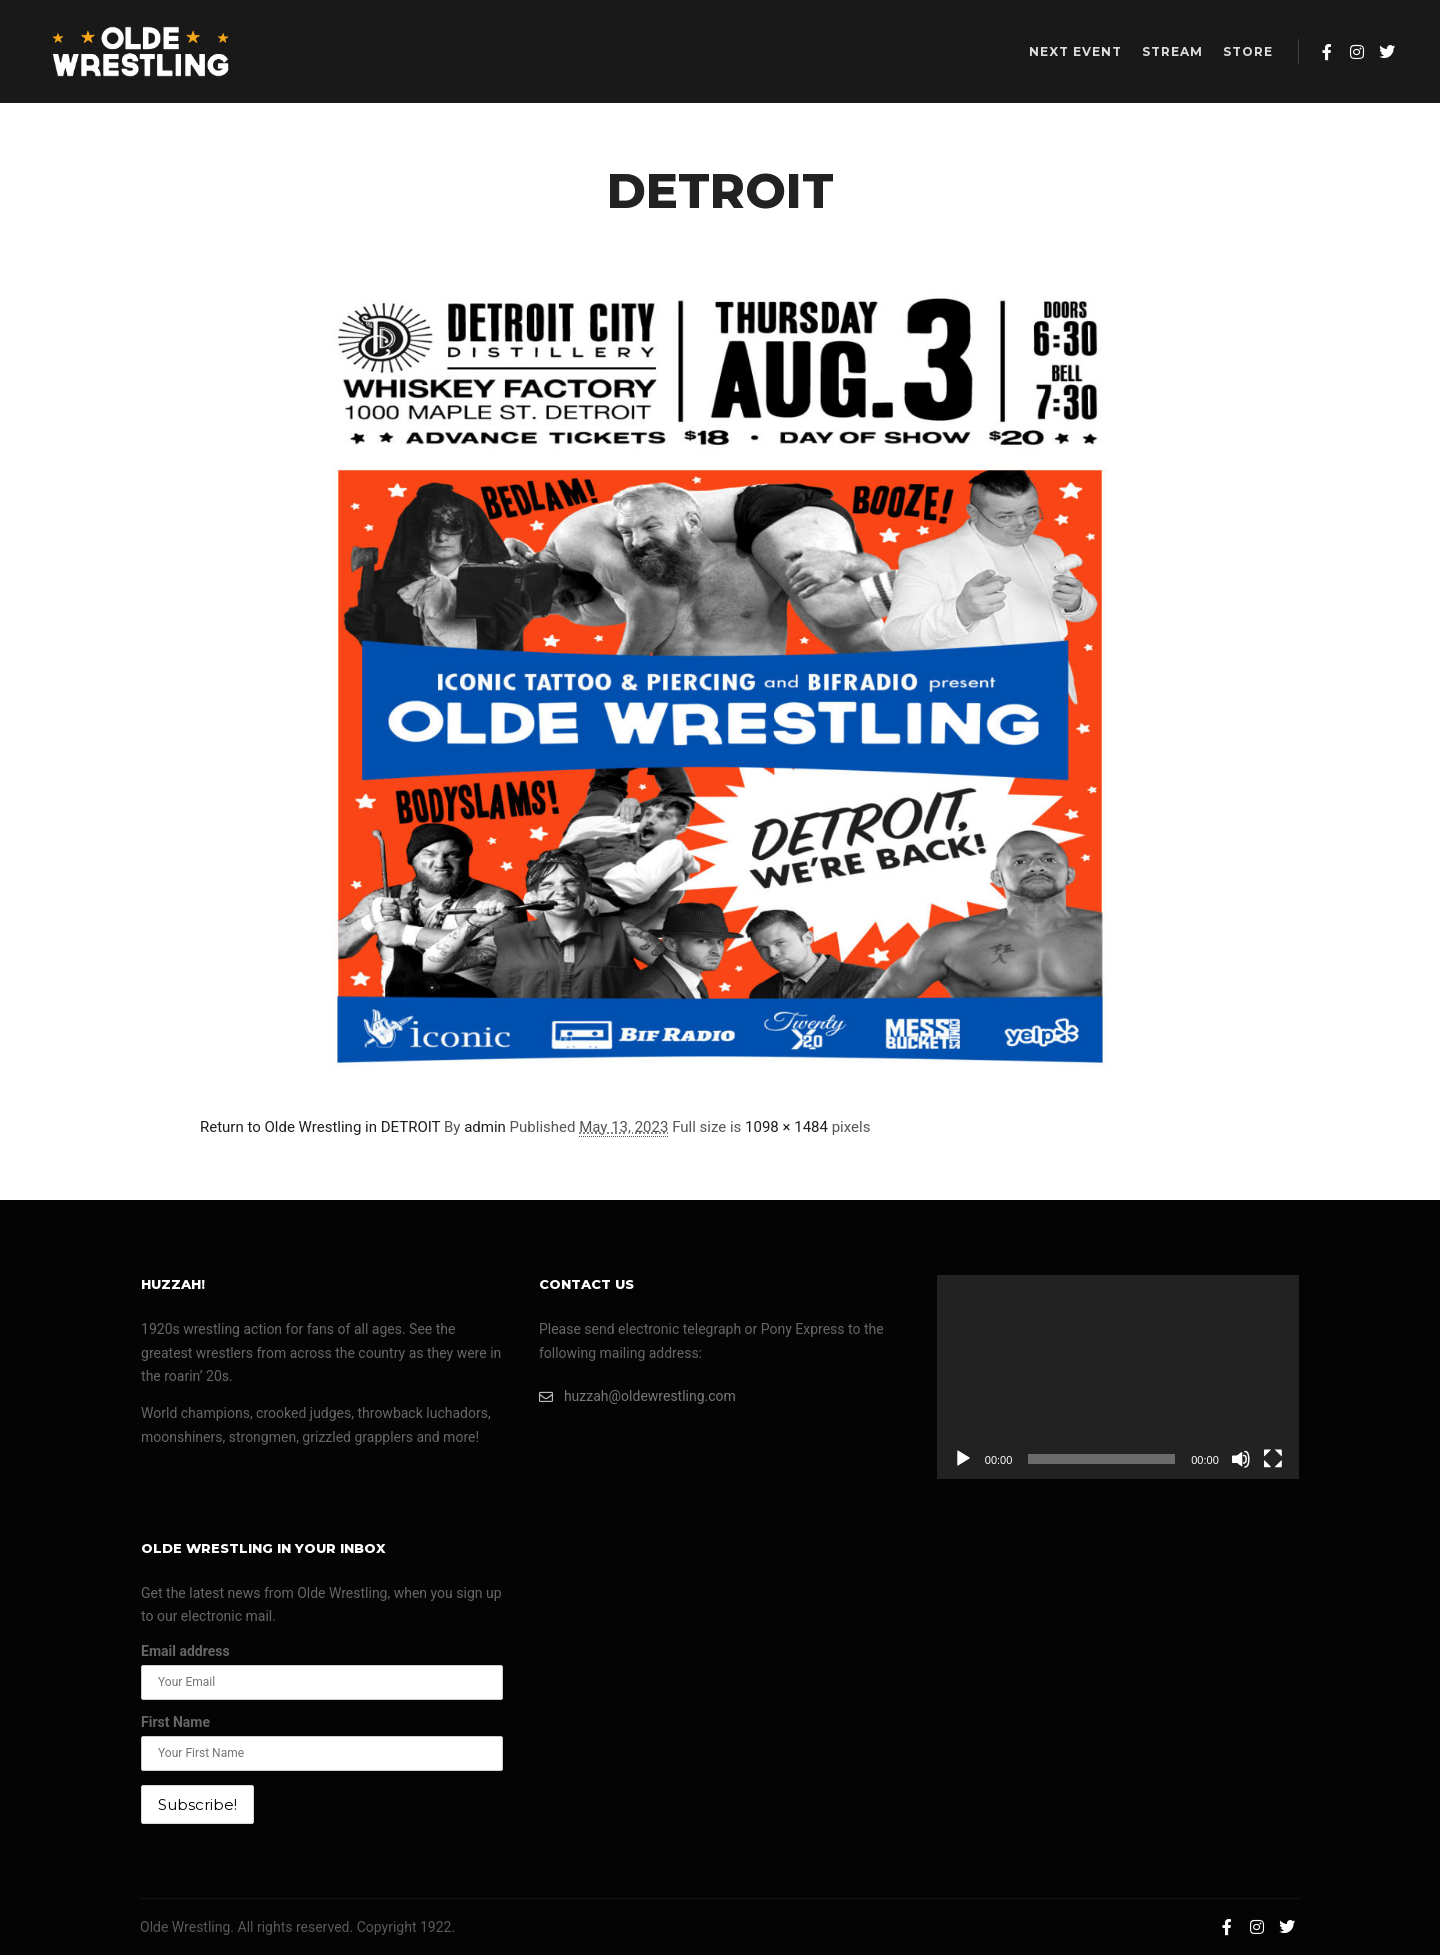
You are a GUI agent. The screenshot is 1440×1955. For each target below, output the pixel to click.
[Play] (963, 1459)
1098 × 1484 (786, 1127)
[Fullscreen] (1273, 1459)
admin (485, 1127)
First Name (175, 1722)
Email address (185, 1651)
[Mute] (1241, 1459)
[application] (1118, 1377)
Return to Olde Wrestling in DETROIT (320, 1127)
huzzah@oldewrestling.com (637, 1396)
